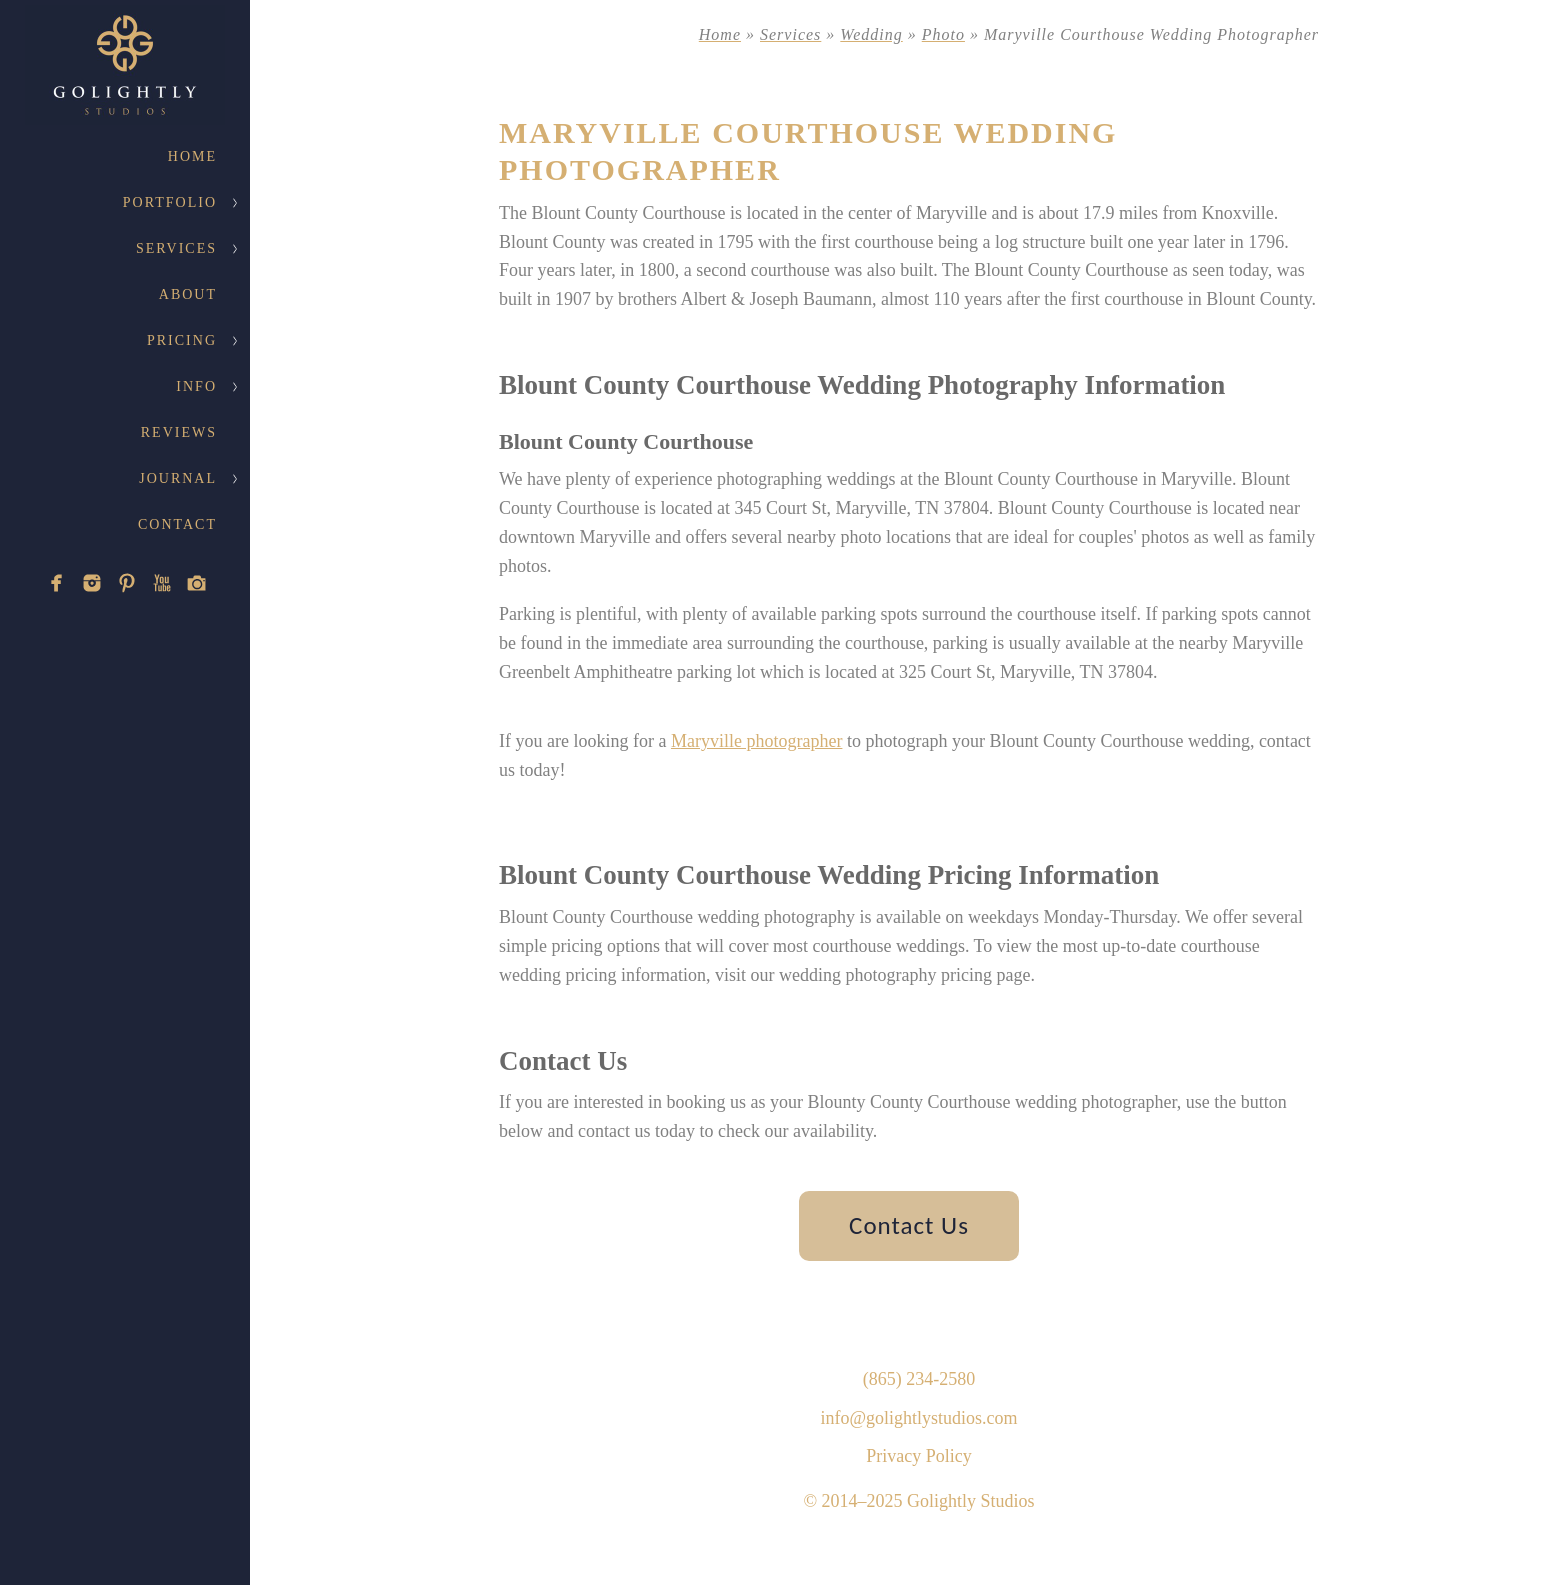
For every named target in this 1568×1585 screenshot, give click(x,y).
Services (176, 248)
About (188, 294)
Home (192, 156)
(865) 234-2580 (919, 1379)
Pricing (182, 340)
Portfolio (170, 202)
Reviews (179, 432)
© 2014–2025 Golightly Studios (918, 1501)
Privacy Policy (919, 1456)
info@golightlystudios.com (918, 1418)
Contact (177, 524)
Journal (178, 478)
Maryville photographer (756, 741)
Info (196, 386)
